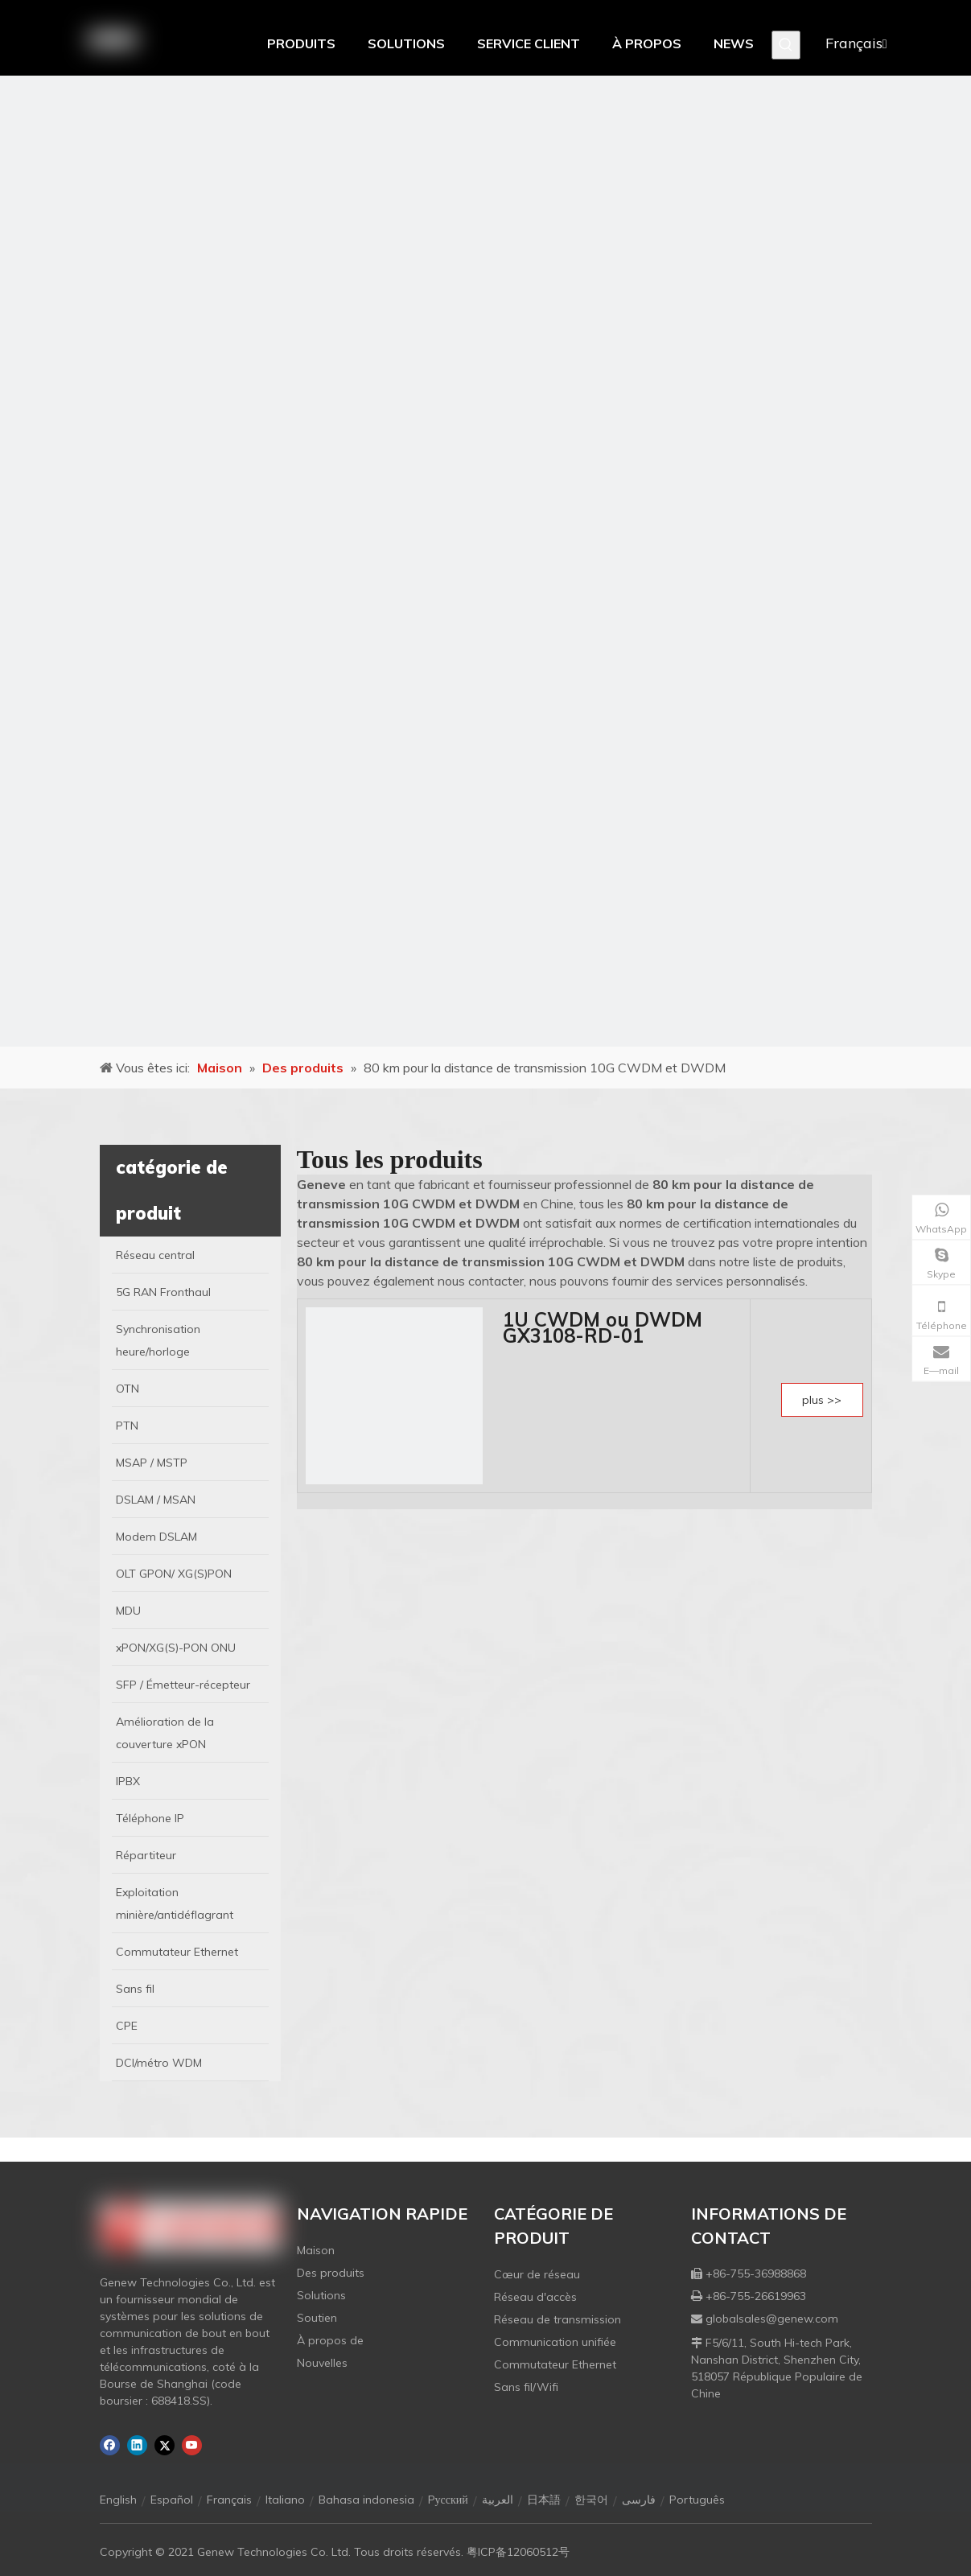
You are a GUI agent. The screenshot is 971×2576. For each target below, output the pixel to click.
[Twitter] (164, 2445)
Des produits (330, 2272)
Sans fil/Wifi (526, 2387)
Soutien (317, 2318)
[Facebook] (110, 2445)
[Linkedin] (137, 2445)
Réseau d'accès (535, 2297)
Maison (316, 2250)
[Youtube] (192, 2445)
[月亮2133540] (485, 561)
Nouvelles (322, 2363)
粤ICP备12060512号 (518, 2552)
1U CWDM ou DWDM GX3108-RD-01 (602, 1327)
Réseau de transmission (557, 2319)
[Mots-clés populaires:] (785, 45)
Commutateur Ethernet (555, 2364)
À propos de (330, 2340)
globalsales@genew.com (772, 2318)
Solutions (321, 2295)
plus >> (821, 1400)
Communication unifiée (555, 2342)
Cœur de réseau (537, 2274)
